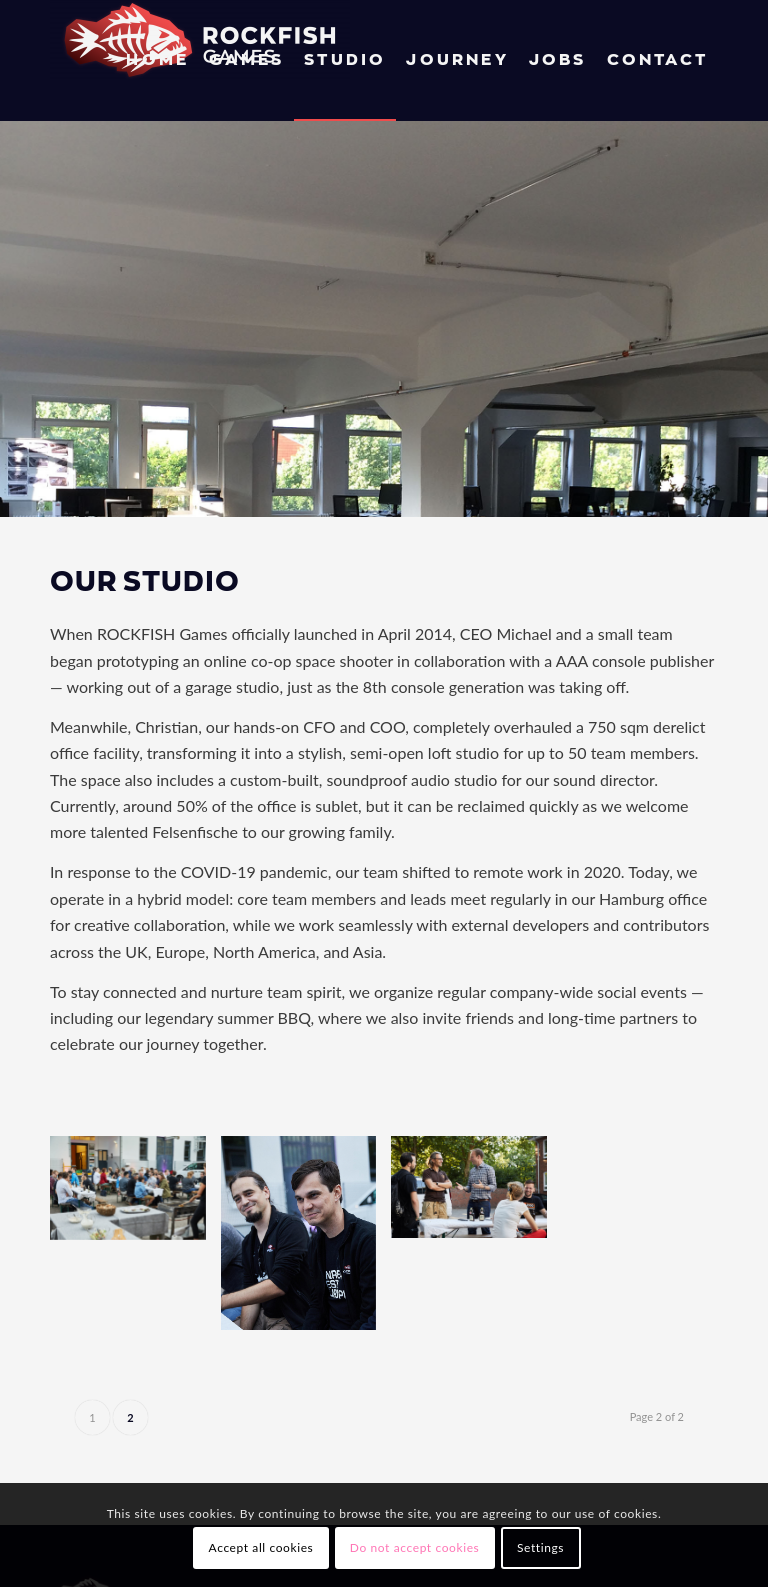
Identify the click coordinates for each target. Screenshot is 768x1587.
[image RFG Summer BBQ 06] (476, 1194)
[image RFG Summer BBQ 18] (135, 1195)
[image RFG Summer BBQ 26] (306, 1240)
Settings (540, 1547)
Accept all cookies (261, 1547)
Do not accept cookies (415, 1547)
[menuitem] (157, 60)
